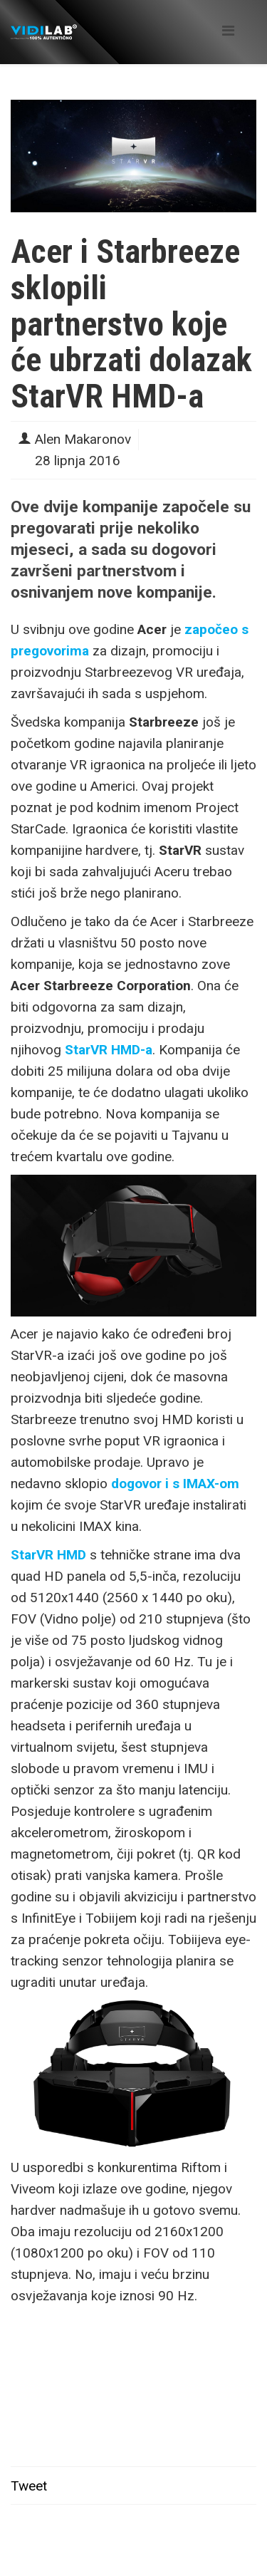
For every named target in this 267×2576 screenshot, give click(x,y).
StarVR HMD (48, 1555)
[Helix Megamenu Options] (228, 31)
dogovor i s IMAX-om (175, 1483)
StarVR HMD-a (108, 1050)
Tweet (29, 2486)
